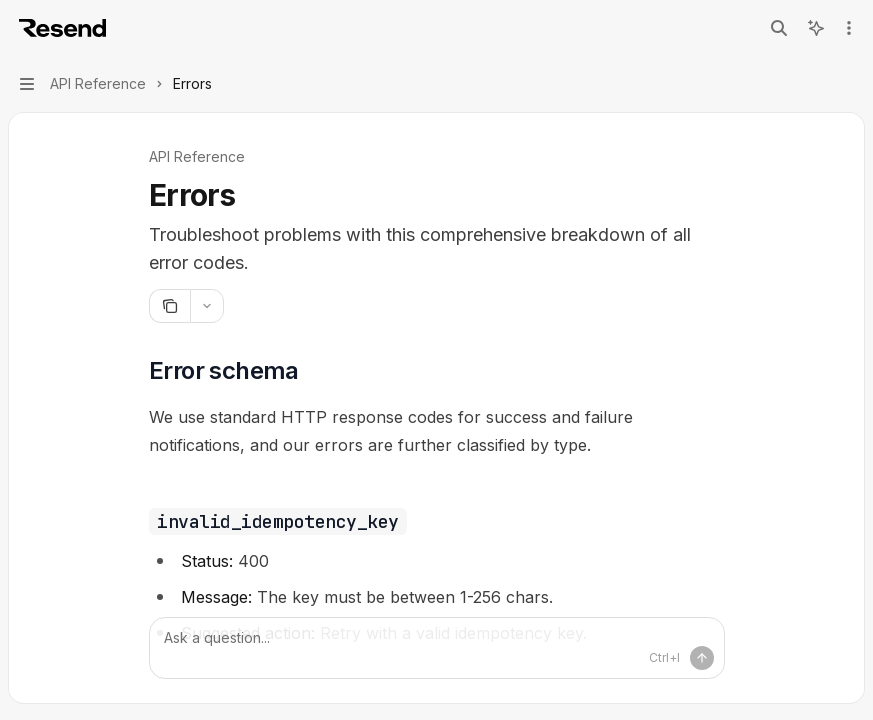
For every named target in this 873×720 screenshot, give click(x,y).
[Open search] (779, 28)
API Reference (197, 156)
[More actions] (847, 28)
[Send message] (702, 658)
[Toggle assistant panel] (816, 28)
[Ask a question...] (437, 648)
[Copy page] (169, 306)
